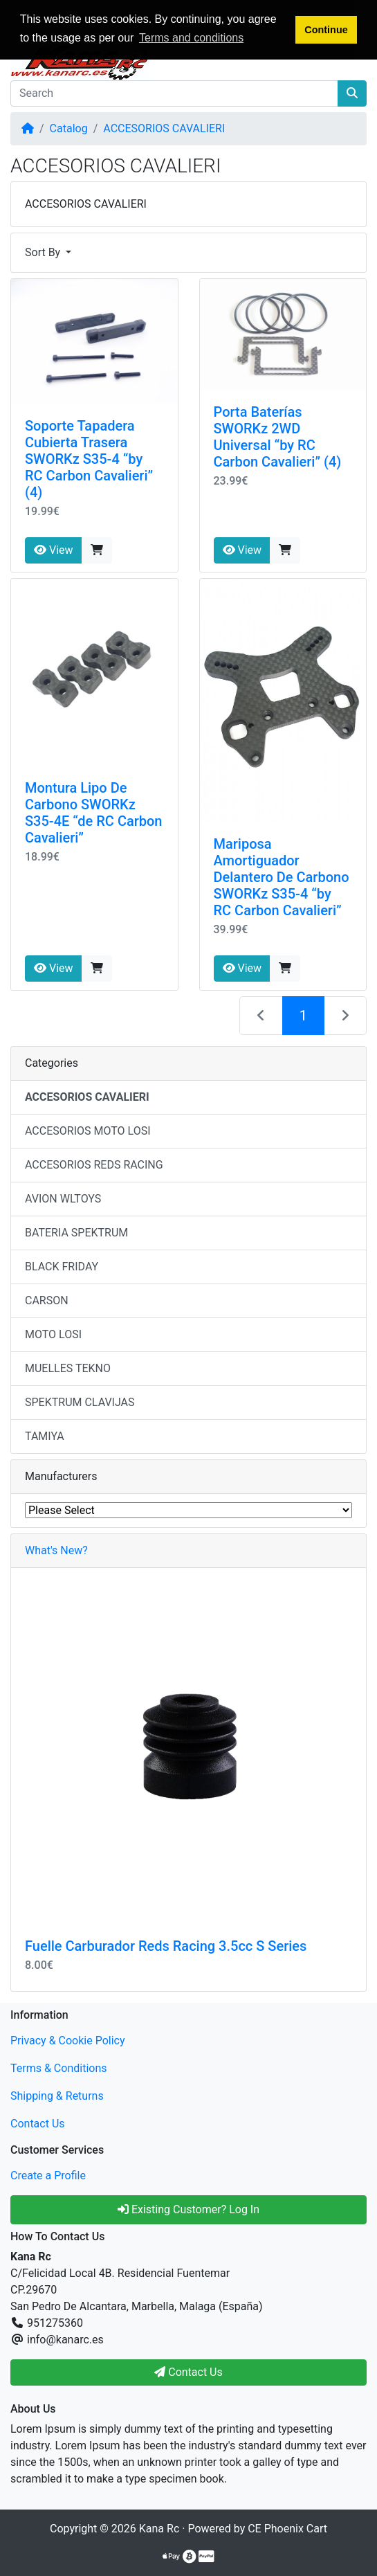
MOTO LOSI (53, 1334)
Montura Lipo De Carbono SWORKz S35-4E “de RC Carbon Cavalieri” (94, 813)
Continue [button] (325, 29)
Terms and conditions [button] (191, 38)
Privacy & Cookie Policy (67, 2040)
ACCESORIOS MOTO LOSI (88, 1130)
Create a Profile (48, 2175)
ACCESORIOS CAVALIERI (164, 128)
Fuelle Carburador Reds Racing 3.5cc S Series (165, 1946)
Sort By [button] (44, 252)
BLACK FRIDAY (61, 1266)
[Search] (174, 93)
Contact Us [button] (188, 2372)
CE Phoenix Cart (287, 2528)
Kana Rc (159, 2528)
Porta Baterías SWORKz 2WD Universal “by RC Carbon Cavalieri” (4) (278, 437)
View (53, 550)
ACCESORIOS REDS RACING (94, 1164)
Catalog (69, 128)
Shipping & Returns (57, 2095)
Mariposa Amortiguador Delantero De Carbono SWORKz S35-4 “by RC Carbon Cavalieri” (281, 877)
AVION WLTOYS (63, 1198)
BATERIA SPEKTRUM (76, 1232)
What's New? (56, 1550)
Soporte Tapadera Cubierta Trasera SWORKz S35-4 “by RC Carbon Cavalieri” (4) (89, 459)
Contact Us (37, 2123)
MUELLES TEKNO (68, 1368)
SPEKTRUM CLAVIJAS (80, 1402)
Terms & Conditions (58, 2068)
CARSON (46, 1300)
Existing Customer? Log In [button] (188, 2209)
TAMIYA (44, 1436)
